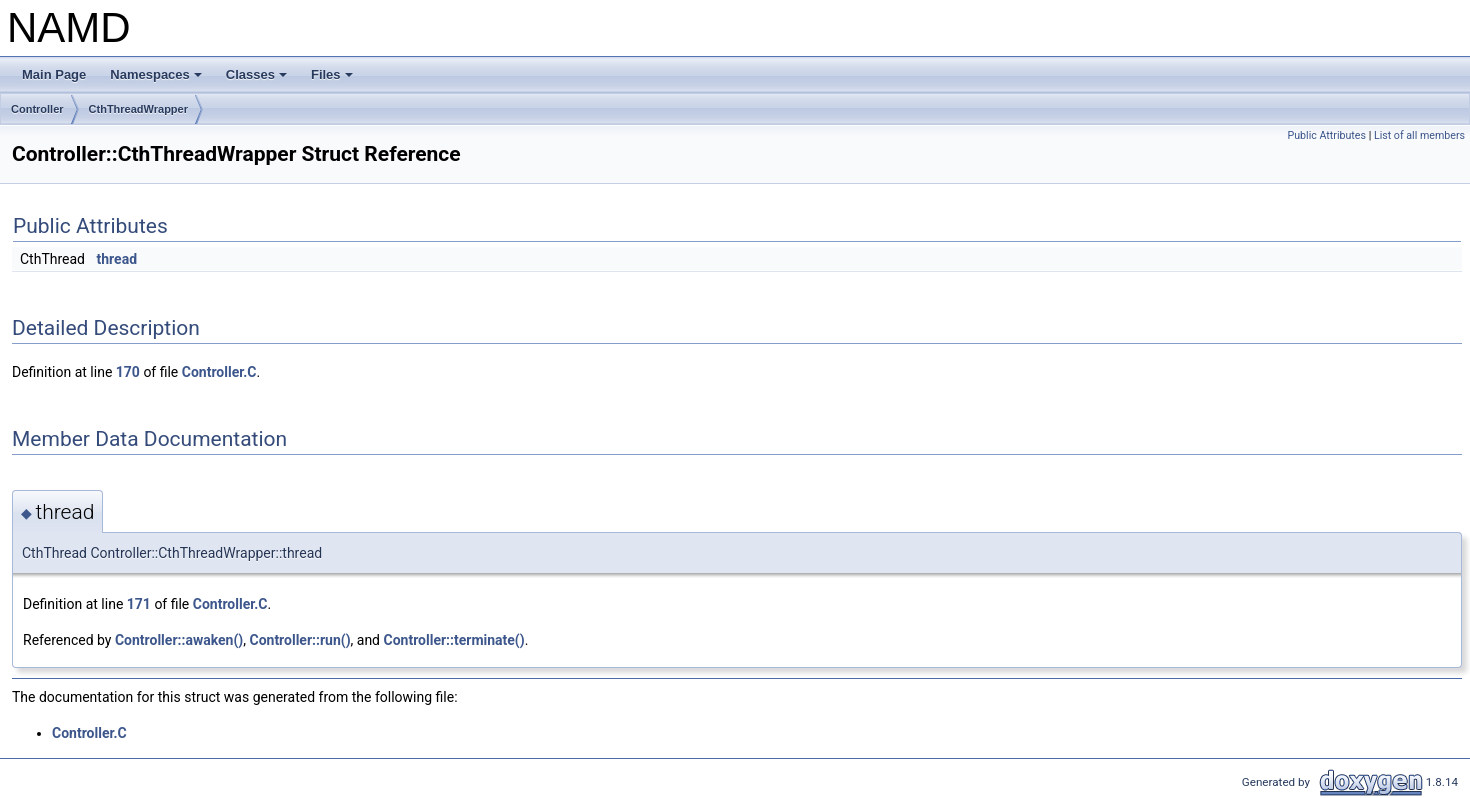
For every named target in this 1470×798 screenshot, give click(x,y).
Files (333, 80)
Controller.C (219, 372)
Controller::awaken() (179, 640)
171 (139, 604)
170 (128, 372)
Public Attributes (1326, 135)
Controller (37, 109)
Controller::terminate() (454, 640)
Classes (258, 80)
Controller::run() (299, 640)
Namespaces (157, 80)
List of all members (1419, 135)
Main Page (54, 74)
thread (117, 259)
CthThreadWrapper (138, 109)
